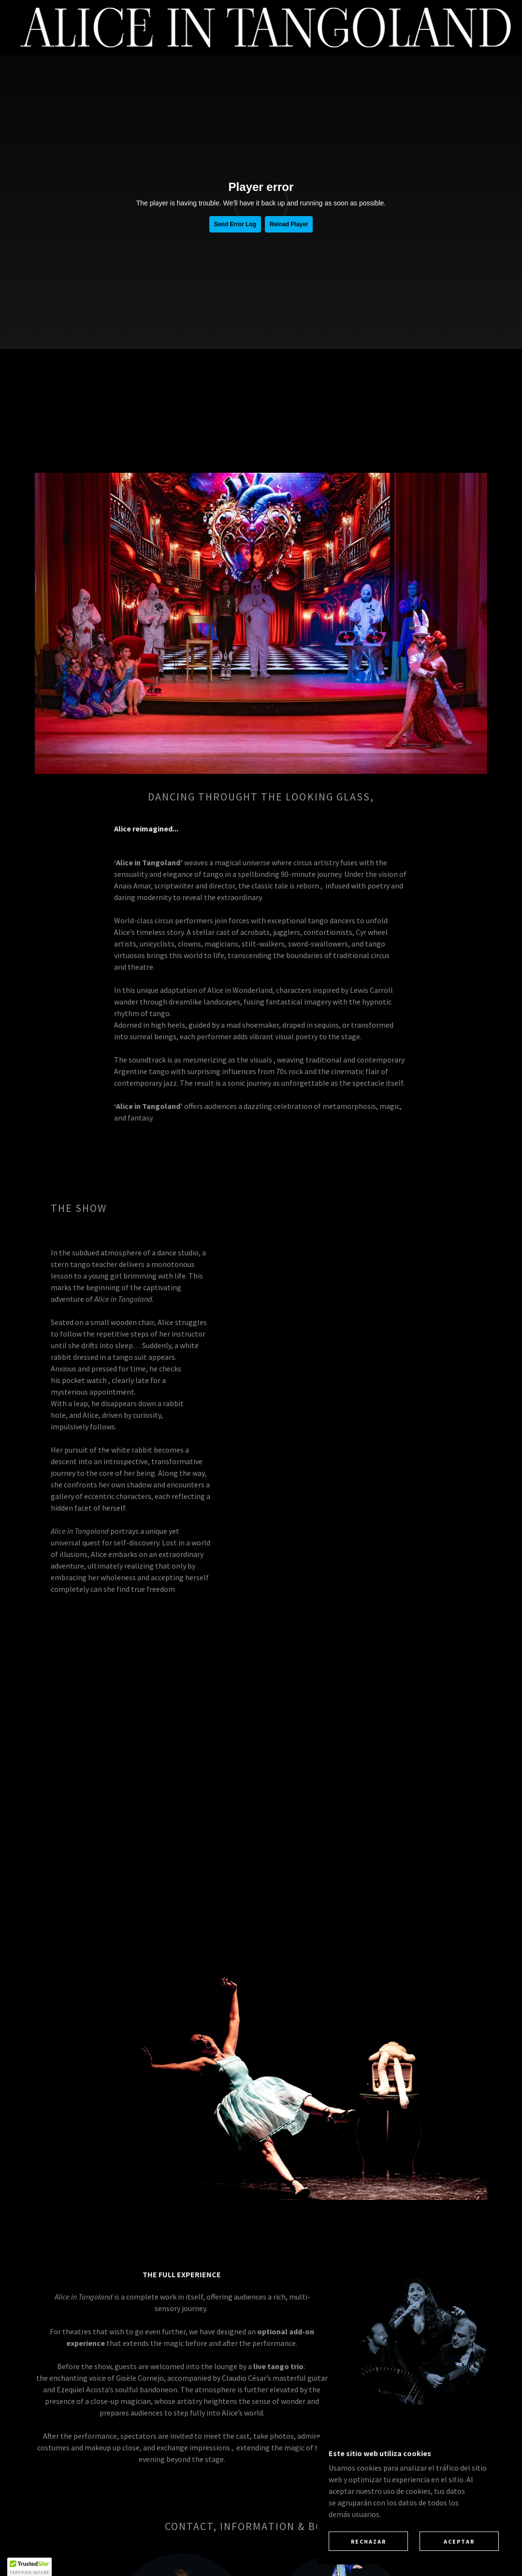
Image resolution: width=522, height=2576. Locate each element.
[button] (29, 2567)
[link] (265, 26)
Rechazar (368, 2541)
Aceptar (459, 2541)
